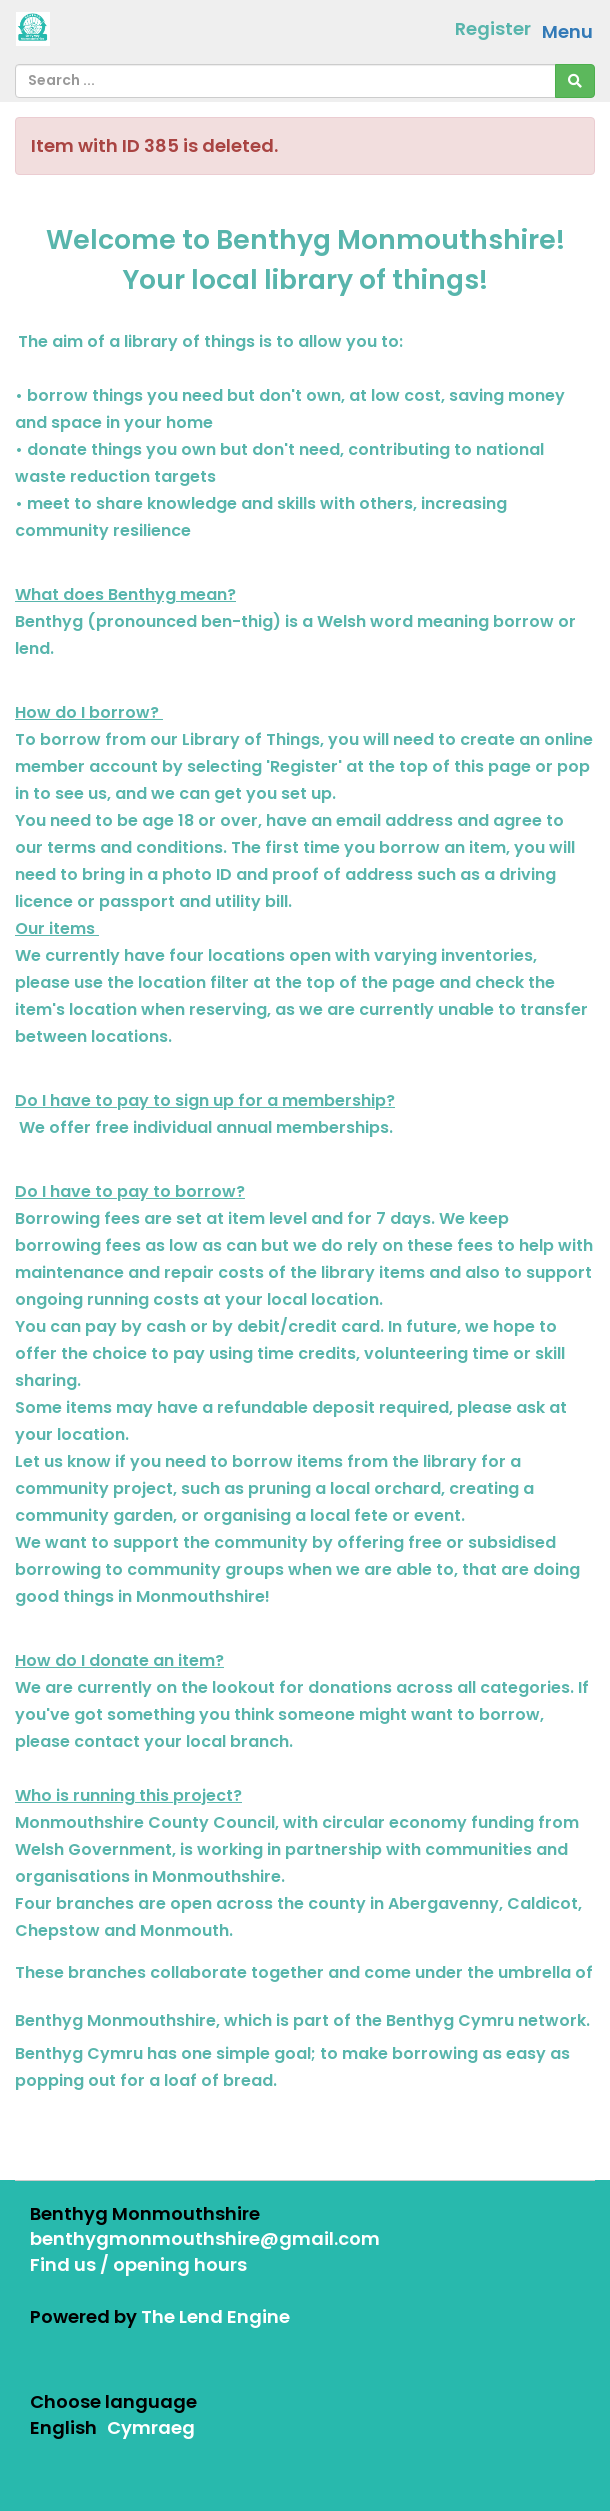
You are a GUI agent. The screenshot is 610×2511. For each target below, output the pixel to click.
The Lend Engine (215, 2316)
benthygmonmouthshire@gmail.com (205, 2238)
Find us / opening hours (138, 2264)
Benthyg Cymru (450, 2020)
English (63, 2427)
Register (493, 28)
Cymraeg (151, 2427)
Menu (567, 31)
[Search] (575, 81)
